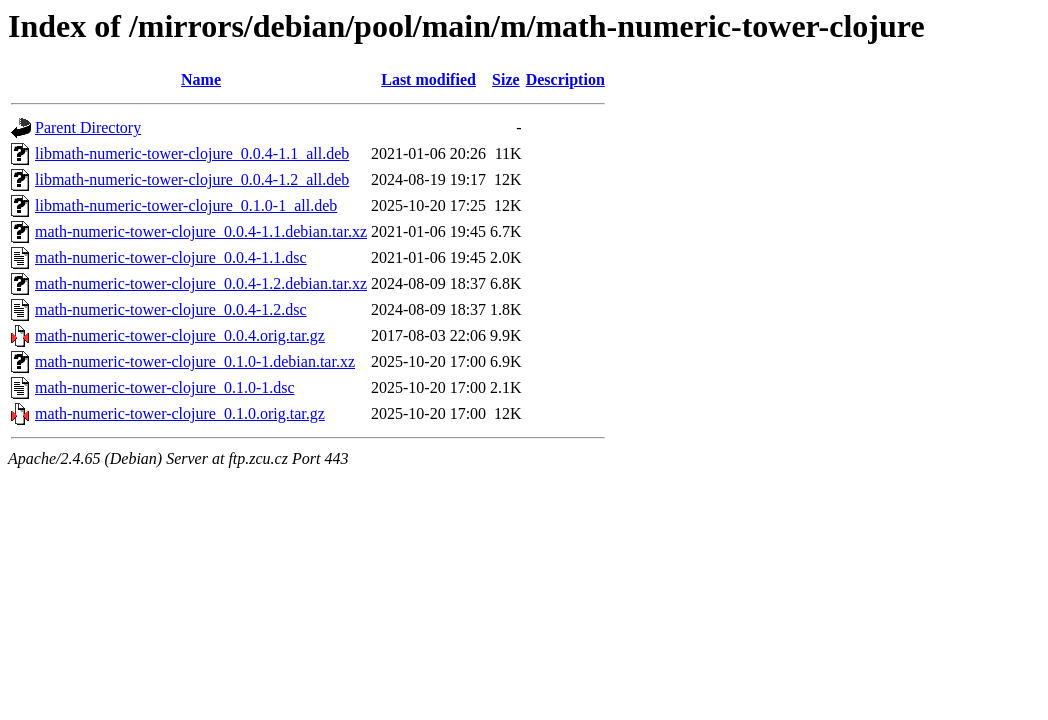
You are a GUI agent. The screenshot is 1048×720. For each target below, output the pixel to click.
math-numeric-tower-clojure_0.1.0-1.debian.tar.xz (195, 361)
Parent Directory (88, 127)
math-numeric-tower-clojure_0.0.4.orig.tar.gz (180, 335)
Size (506, 79)
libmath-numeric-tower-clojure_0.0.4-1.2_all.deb (192, 179)
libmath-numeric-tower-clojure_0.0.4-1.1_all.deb (192, 153)
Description (565, 79)
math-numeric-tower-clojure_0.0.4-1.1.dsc (171, 257)
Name (201, 79)
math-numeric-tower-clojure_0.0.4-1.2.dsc (171, 309)
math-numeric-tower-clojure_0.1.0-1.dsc (165, 387)
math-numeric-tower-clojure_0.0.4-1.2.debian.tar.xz (201, 283)
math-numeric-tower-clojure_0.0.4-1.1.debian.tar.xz (201, 231)
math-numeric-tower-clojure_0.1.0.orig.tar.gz (180, 413)
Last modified (428, 79)
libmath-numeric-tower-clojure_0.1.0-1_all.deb (186, 205)
